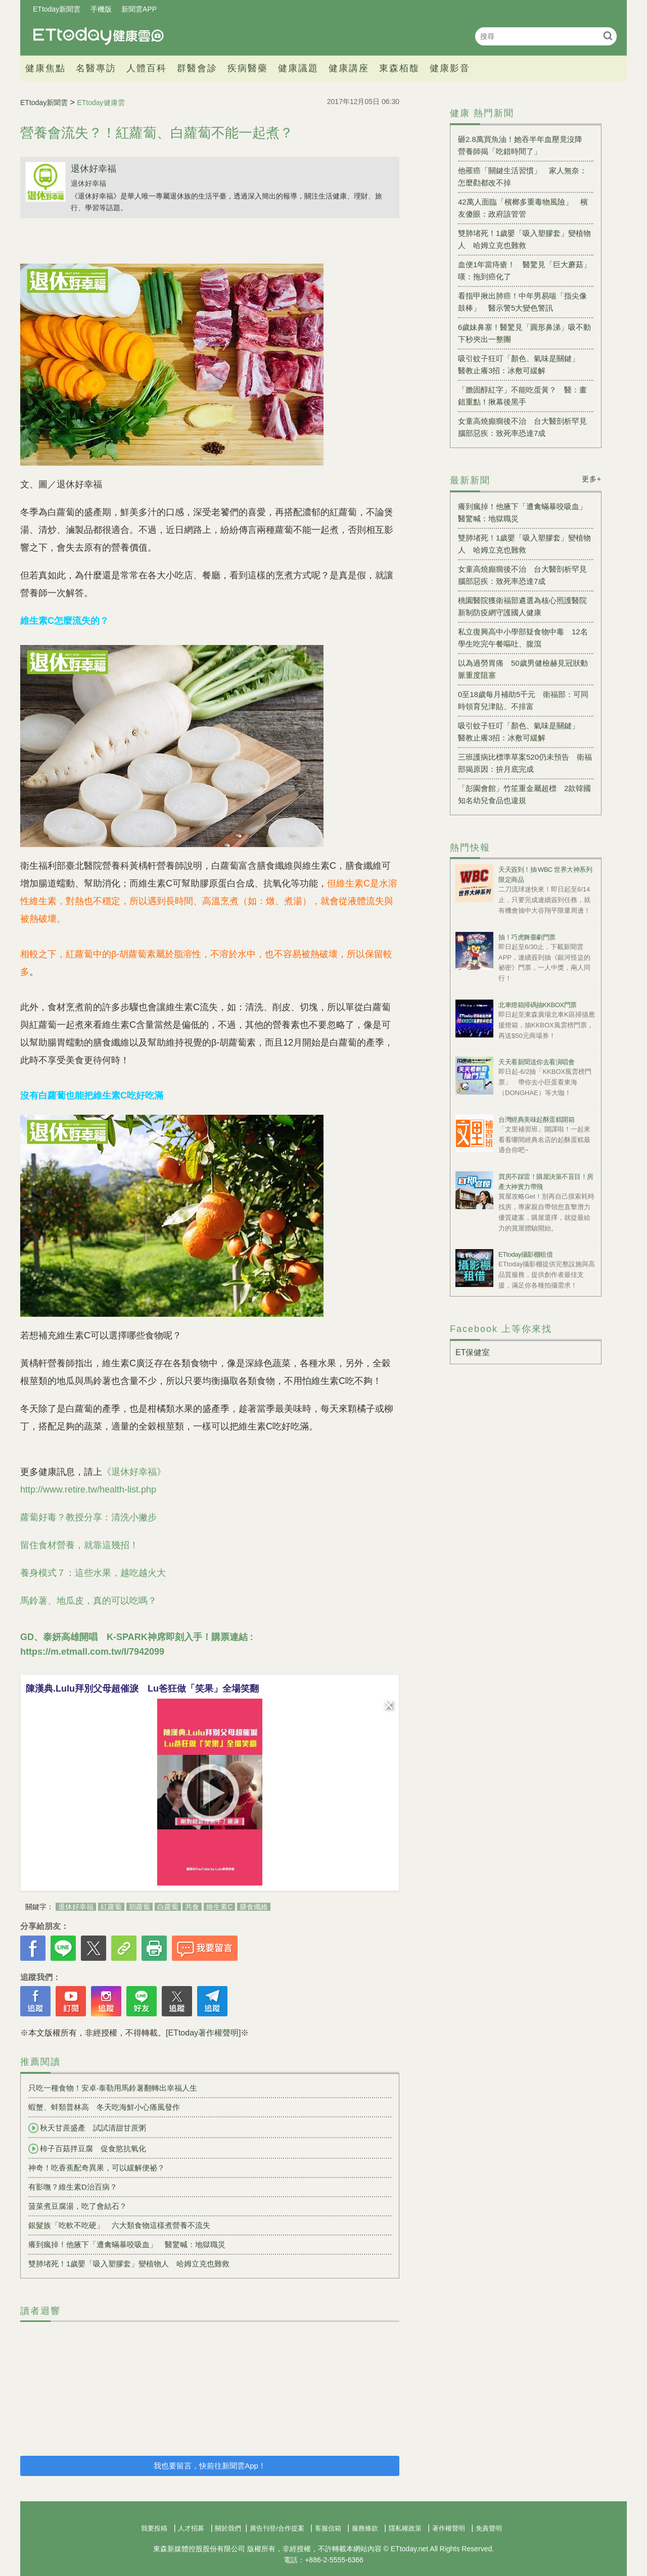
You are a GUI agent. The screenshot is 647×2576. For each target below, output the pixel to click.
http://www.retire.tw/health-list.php (88, 1489)
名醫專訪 (96, 68)
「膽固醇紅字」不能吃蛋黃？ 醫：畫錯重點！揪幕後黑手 (522, 395)
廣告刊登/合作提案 (277, 2528)
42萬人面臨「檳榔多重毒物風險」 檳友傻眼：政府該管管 (523, 207)
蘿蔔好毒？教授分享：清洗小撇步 (88, 1517)
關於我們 (228, 2528)
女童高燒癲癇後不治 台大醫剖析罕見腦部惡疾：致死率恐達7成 (522, 427)
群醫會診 (197, 68)
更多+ (592, 479)
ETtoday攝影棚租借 (525, 1254)
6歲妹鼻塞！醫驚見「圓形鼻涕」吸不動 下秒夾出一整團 (525, 333)
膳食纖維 (254, 1907)
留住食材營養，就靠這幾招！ (79, 1545)
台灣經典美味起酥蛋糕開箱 (536, 1119)
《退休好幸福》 (134, 1472)
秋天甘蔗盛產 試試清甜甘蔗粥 (87, 2128)
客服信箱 (328, 2528)
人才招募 (191, 2528)
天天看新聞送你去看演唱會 (536, 1062)
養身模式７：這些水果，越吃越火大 (93, 1573)
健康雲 (98, 36)
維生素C (219, 1907)
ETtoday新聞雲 (56, 9)
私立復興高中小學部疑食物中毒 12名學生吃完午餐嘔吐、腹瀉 (523, 637)
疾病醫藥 (247, 68)
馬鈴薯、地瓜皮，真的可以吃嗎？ (88, 1601)
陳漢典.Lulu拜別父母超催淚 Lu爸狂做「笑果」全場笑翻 (142, 1688)
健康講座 (349, 68)
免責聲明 (489, 2528)
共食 (192, 1907)
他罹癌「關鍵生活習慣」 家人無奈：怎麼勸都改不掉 (522, 176)
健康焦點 (45, 68)
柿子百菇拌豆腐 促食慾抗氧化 (87, 2149)
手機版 (101, 9)
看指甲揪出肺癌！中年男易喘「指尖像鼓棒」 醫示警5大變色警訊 (522, 301)
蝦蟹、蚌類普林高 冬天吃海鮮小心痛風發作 (104, 2107)
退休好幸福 (93, 169)
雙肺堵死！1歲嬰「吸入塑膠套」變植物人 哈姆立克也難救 (128, 2263)
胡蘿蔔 (139, 1907)
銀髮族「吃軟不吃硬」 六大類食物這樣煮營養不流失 (119, 2225)
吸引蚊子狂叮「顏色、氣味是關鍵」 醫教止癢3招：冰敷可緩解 (522, 364)
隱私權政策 (405, 2528)
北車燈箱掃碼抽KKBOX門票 (537, 1005)
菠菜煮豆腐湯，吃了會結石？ (77, 2206)
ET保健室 (472, 1352)
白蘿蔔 (167, 1907)
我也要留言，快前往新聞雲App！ (210, 2465)
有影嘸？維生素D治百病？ (72, 2187)
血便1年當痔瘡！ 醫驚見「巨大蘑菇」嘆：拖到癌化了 (524, 270)
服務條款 (365, 2528)
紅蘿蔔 (111, 1907)
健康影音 (450, 68)
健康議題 (298, 68)
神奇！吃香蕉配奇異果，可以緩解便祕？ (96, 2167)
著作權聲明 (448, 2528)
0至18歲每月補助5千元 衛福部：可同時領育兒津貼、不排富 (523, 700)
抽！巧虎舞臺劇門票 (527, 937)
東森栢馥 (399, 68)
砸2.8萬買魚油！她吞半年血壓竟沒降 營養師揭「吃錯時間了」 (524, 145)
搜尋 (608, 35)
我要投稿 (154, 2528)
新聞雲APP (139, 9)
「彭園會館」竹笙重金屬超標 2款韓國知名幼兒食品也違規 (524, 794)
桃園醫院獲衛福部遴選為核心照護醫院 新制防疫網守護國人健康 (525, 606)
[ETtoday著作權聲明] (203, 2032)
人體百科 (146, 68)
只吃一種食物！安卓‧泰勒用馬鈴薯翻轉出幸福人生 (112, 2088)
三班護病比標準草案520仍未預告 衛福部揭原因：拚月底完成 (525, 763)
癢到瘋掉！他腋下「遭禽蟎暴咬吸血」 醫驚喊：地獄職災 (126, 2244)
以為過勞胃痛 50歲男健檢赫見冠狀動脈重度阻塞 (523, 669)
